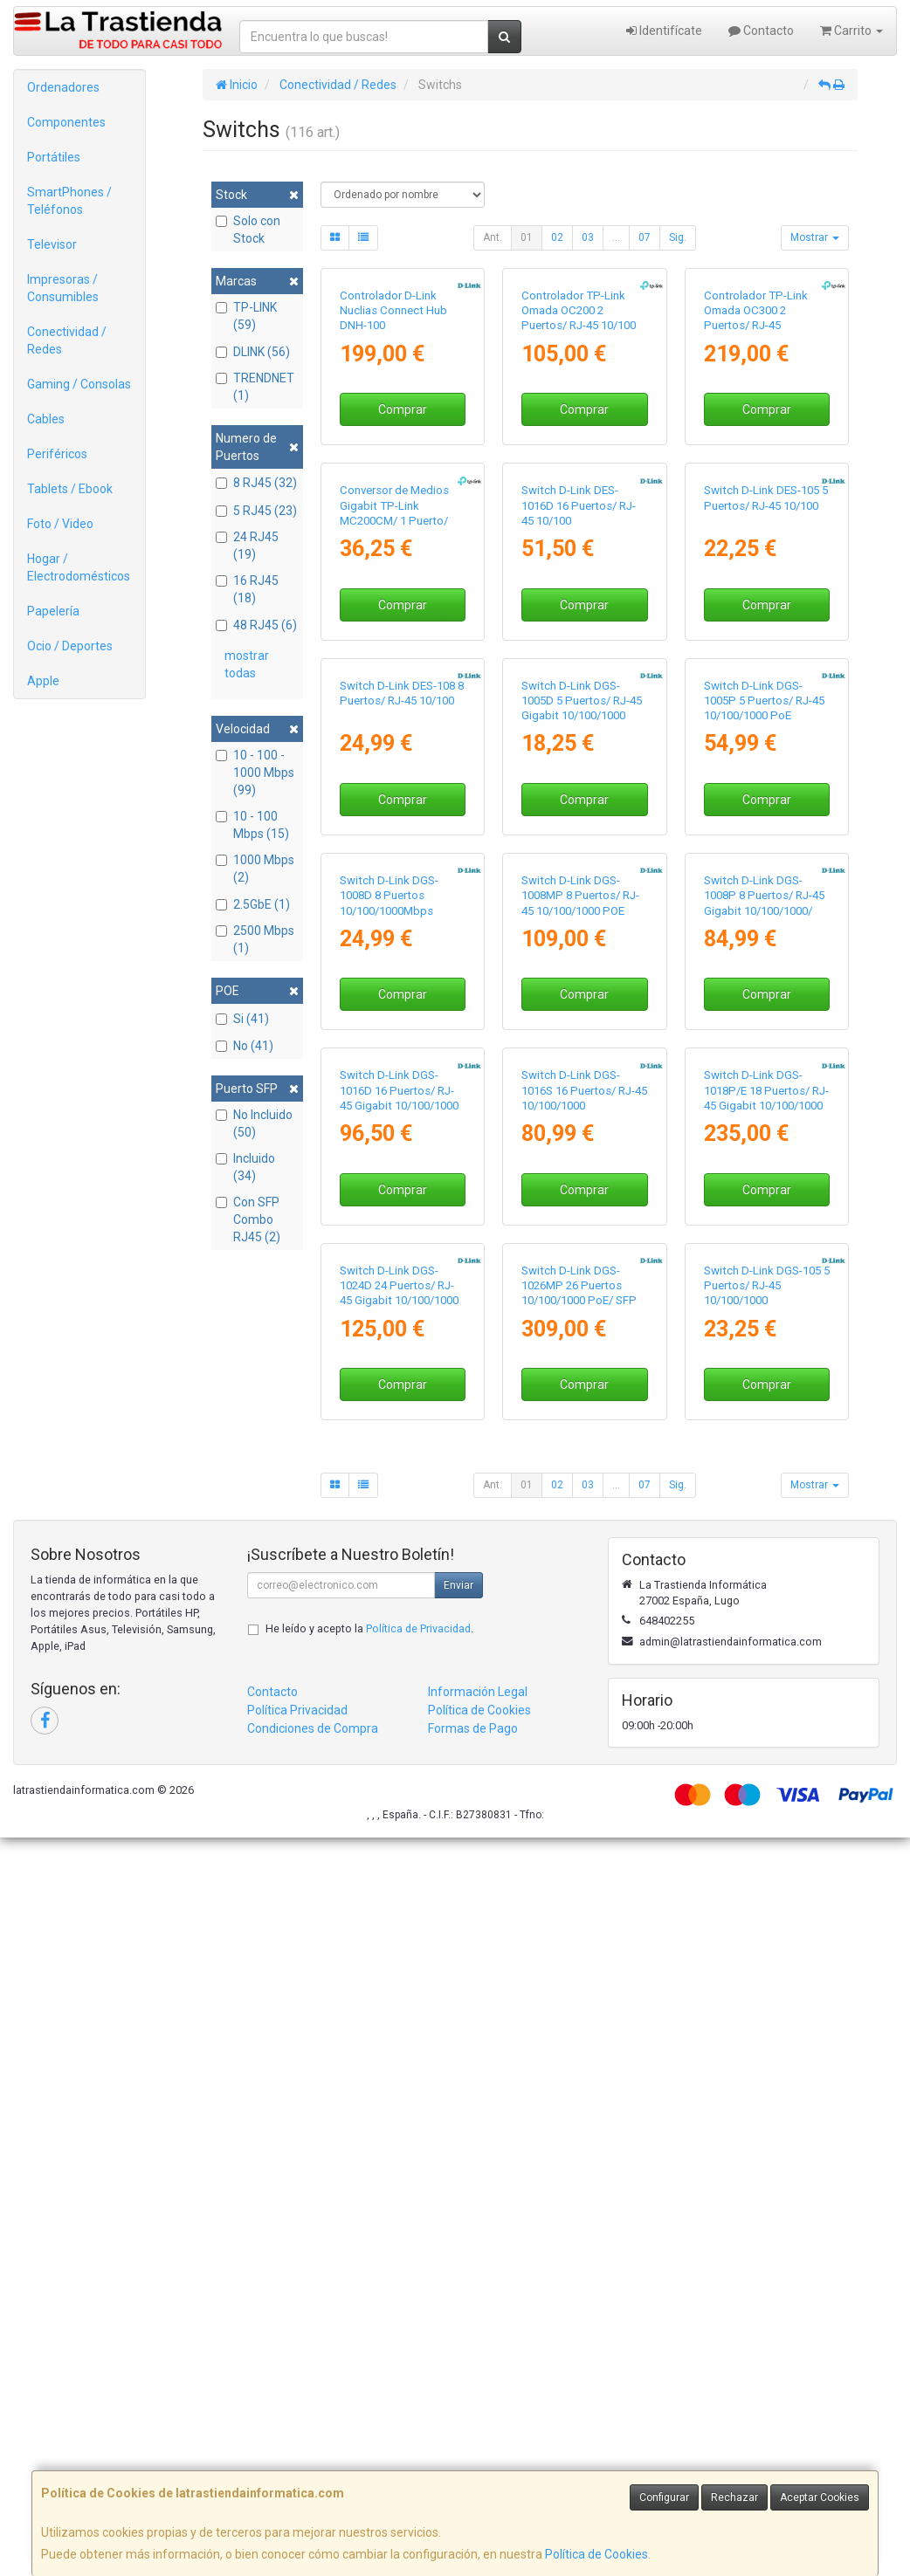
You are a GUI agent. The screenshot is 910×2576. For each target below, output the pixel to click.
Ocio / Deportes (70, 646)
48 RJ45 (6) (256, 625)
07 (644, 237)
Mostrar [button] (814, 237)
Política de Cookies (596, 2554)
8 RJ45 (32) (256, 483)
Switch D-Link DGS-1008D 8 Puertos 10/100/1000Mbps (389, 1388)
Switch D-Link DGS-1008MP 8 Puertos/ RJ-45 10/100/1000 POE (580, 1388)
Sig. (677, 237)
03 (588, 237)
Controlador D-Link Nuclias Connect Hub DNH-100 (393, 434)
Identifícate (664, 31)
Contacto (761, 31)
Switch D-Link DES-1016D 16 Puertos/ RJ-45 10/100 (578, 751)
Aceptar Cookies (819, 2497)
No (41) (244, 1046)
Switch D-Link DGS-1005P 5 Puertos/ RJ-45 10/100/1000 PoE (764, 1069)
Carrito (851, 31)
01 (526, 237)
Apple (43, 681)
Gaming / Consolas (79, 384)
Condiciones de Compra (312, 2467)
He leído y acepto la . (369, 2366)
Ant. (492, 237)
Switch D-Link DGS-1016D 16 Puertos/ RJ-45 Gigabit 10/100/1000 (399, 1706)
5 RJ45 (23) (256, 511)
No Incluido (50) (254, 1123)
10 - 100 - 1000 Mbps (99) (255, 772)
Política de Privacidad (418, 2366)
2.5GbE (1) (253, 904)
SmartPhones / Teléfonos (69, 200)
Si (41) (242, 1019)
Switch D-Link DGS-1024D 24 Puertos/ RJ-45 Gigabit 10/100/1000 (399, 2023)
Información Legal (477, 2430)
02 (557, 237)
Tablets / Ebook (70, 489)
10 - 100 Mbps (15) (252, 825)
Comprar (402, 532)
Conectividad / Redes (67, 340)
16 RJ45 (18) (247, 589)
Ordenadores (63, 87)
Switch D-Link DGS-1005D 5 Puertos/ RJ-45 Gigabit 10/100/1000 (581, 1069)
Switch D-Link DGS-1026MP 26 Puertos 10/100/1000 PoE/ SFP (579, 2023)
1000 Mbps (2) (255, 868)
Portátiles (53, 157)
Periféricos (57, 454)
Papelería (53, 611)
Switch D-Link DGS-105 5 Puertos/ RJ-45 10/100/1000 (767, 2023)
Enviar (458, 2324)
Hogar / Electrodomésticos (78, 567)
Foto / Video (60, 524)
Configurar (664, 2497)
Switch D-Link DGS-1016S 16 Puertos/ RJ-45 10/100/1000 (584, 1706)
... (616, 237)
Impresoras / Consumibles (63, 288)
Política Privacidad (297, 2449)
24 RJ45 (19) (247, 545)
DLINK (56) (253, 352)
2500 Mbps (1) (255, 939)
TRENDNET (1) (255, 386)
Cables (46, 419)
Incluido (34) (245, 1167)
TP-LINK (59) (246, 316)
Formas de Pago (473, 2467)
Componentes (66, 122)
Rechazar (734, 2497)
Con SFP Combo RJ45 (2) (248, 1219)
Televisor (52, 244)
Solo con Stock (248, 229)
